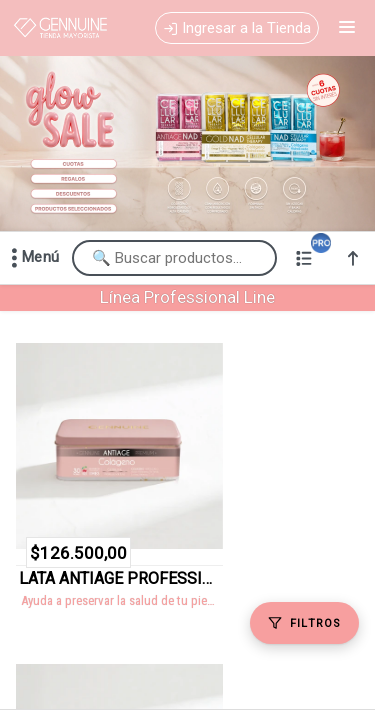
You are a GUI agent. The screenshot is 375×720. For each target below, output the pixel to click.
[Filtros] (304, 623)
